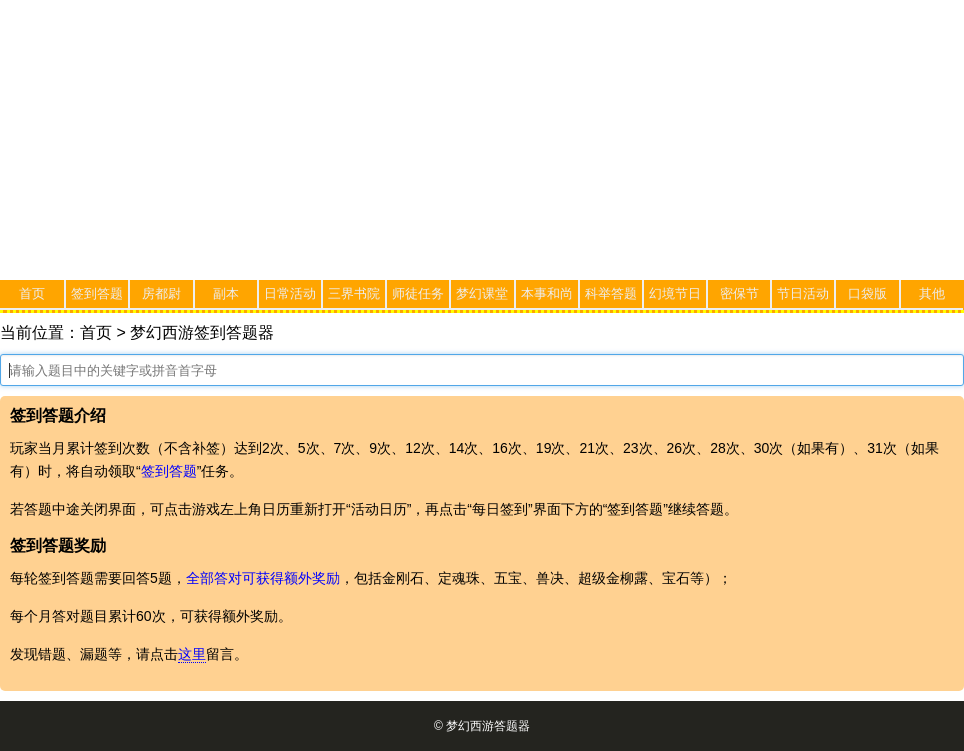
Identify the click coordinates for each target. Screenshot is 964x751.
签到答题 (97, 293)
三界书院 (354, 293)
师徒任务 (418, 293)
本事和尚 (547, 293)
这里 (192, 654)
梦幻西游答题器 (488, 726)
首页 (32, 293)
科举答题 (611, 293)
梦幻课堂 (482, 293)
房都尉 (161, 293)
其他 (932, 293)
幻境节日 (675, 293)
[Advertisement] (482, 140)
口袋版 (867, 293)
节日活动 (803, 293)
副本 (226, 293)
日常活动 (290, 293)
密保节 (739, 293)
